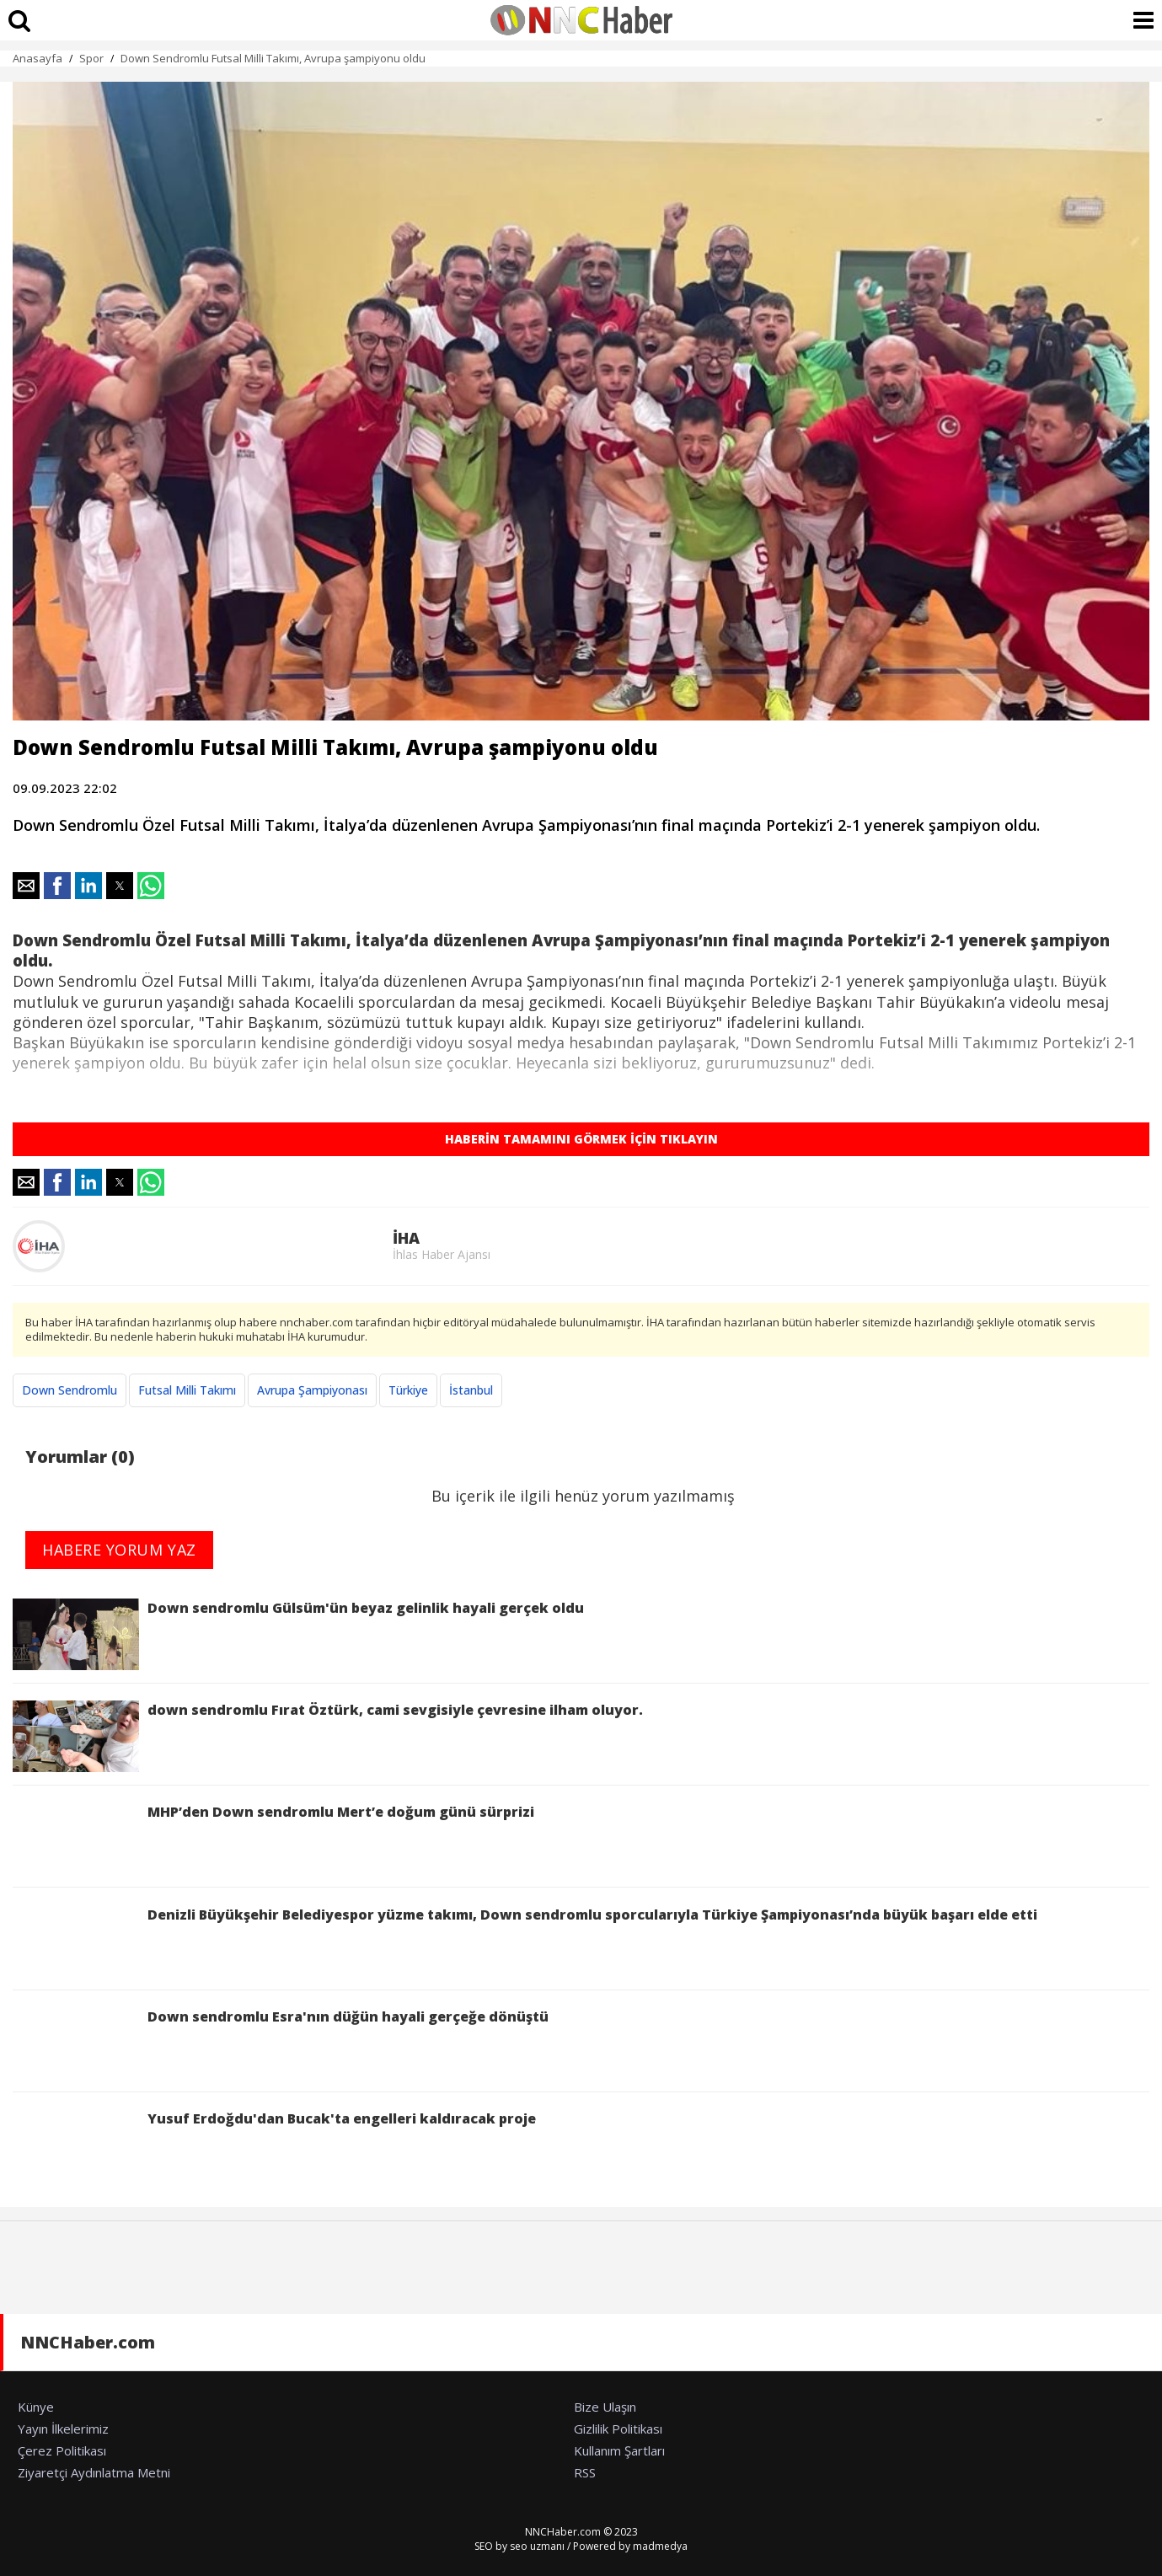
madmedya (660, 2546)
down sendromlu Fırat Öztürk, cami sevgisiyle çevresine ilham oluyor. (328, 1736)
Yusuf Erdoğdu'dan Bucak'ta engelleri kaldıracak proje (274, 2145)
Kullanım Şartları (619, 2450)
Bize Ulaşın (605, 2406)
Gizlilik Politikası (618, 2428)
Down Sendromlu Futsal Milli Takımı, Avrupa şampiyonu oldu (273, 58)
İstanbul (471, 1390)
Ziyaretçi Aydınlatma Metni (94, 2472)
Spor (91, 58)
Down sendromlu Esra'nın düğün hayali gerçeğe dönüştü (281, 2043)
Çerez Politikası (62, 2450)
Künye (36, 2406)
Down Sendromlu (69, 1390)
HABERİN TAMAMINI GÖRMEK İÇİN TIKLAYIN (581, 1139)
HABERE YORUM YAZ (119, 1550)
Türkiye (408, 1390)
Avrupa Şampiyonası (312, 1390)
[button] (26, 885)
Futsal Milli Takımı (187, 1390)
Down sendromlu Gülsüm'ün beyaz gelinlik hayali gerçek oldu (298, 1634)
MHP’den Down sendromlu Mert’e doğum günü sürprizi (273, 1838)
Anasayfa (37, 58)
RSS (585, 2472)
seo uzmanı (537, 2546)
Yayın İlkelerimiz (63, 2428)
